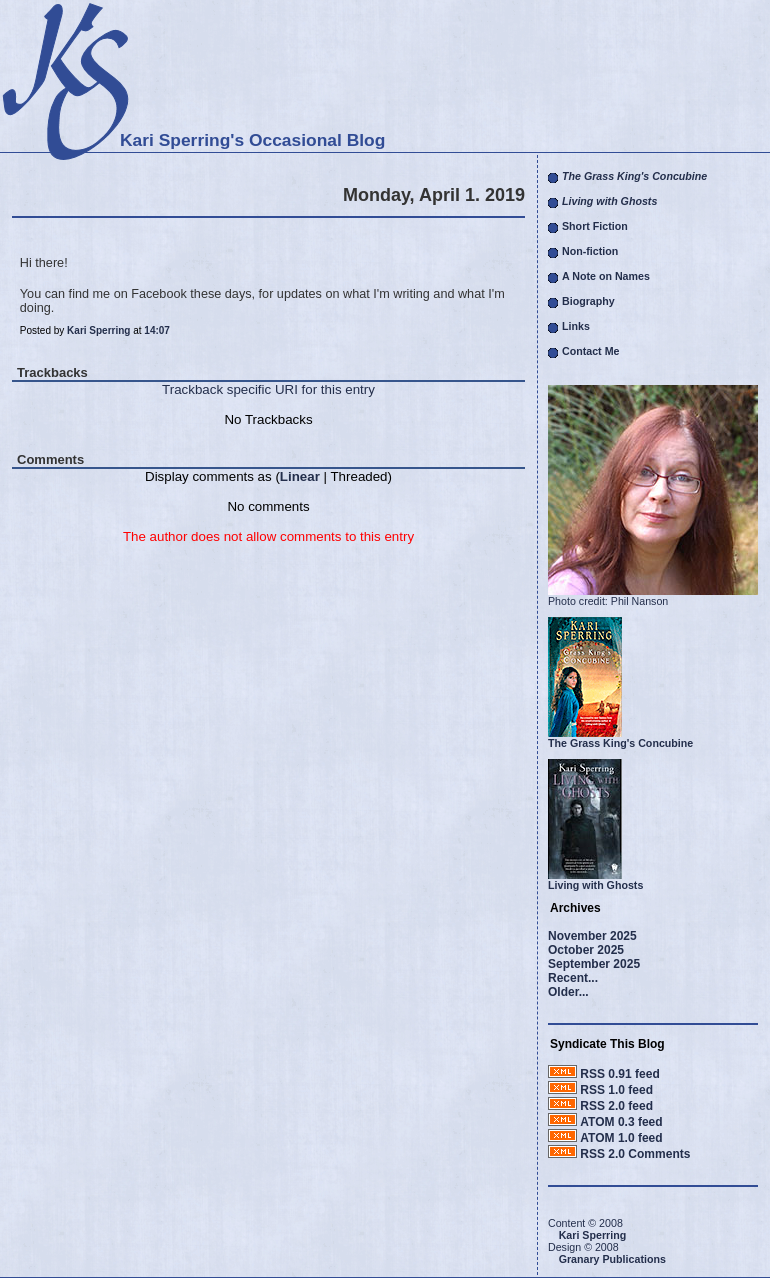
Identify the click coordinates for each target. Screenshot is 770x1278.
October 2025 (586, 950)
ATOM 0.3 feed (621, 1122)
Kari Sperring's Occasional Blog (252, 140)
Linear (300, 476)
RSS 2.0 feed (616, 1106)
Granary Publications (612, 1259)
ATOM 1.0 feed (621, 1138)
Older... (568, 992)
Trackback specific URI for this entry (268, 389)
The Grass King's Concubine (620, 743)
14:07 (157, 330)
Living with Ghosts (595, 885)
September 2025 (594, 964)
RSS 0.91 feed (619, 1074)
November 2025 (592, 936)
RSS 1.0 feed (616, 1090)
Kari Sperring (98, 330)
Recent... (573, 978)
